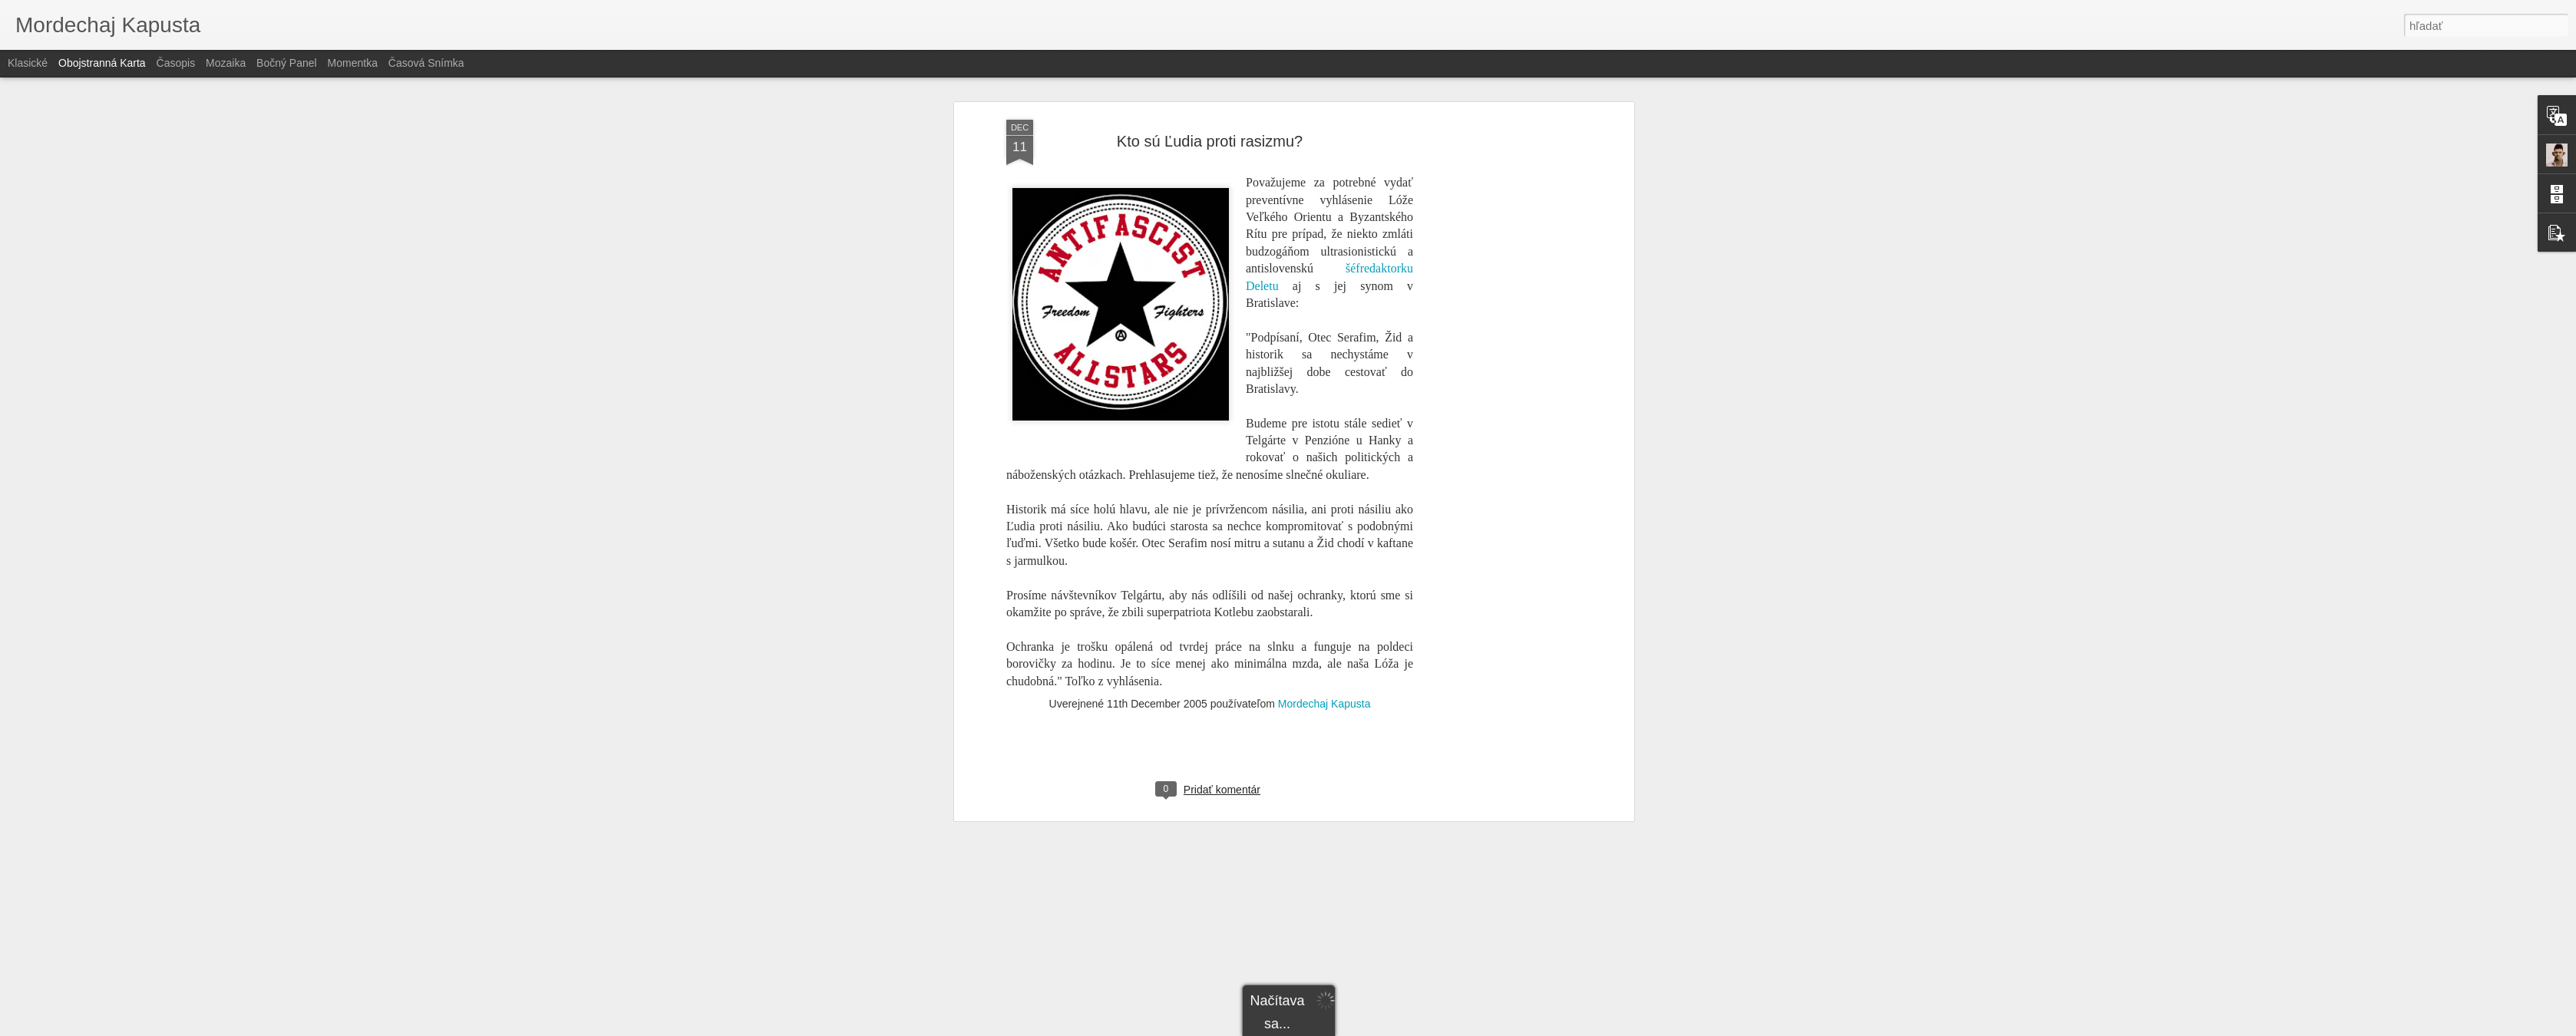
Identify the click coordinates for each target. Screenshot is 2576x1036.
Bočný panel (286, 63)
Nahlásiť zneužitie (1399, 1027)
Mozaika (226, 63)
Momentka (353, 63)
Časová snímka (426, 63)
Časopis (176, 63)
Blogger (1347, 1027)
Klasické (28, 63)
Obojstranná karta (102, 63)
